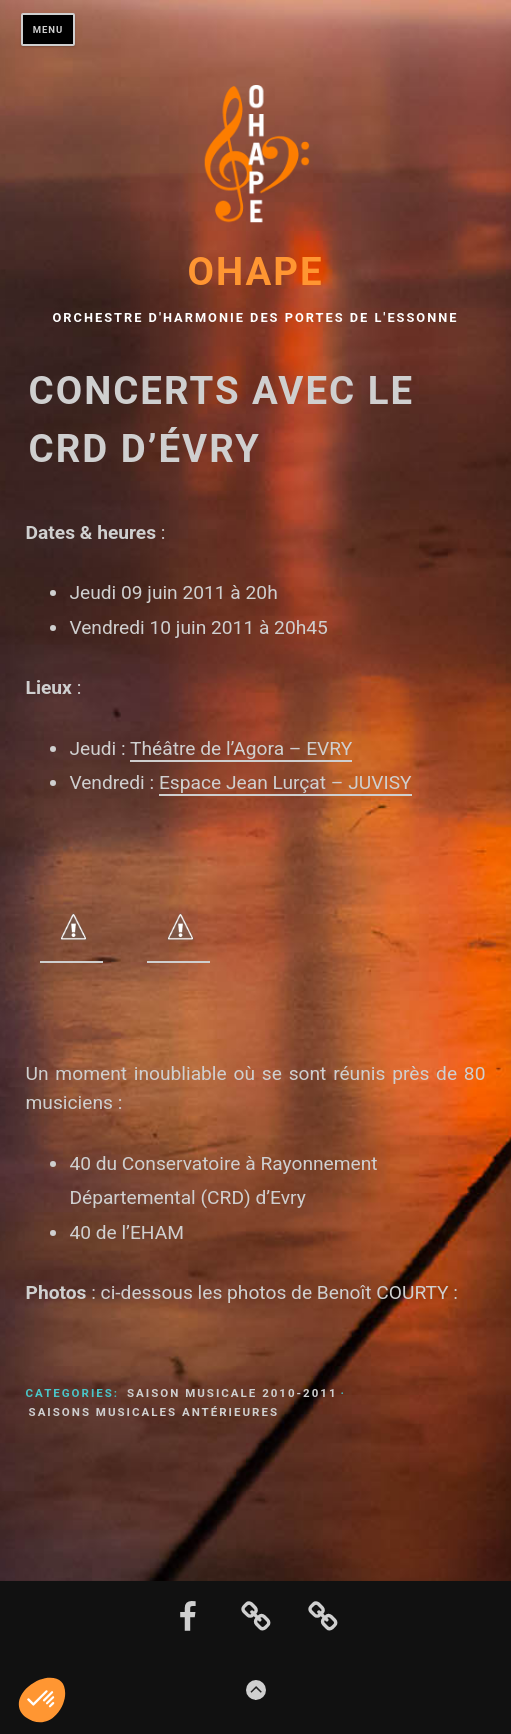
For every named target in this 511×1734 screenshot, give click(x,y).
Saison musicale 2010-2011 (232, 1393)
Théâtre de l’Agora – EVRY (241, 748)
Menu (48, 29)
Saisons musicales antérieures (154, 1412)
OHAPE (255, 271)
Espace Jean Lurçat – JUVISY (285, 782)
